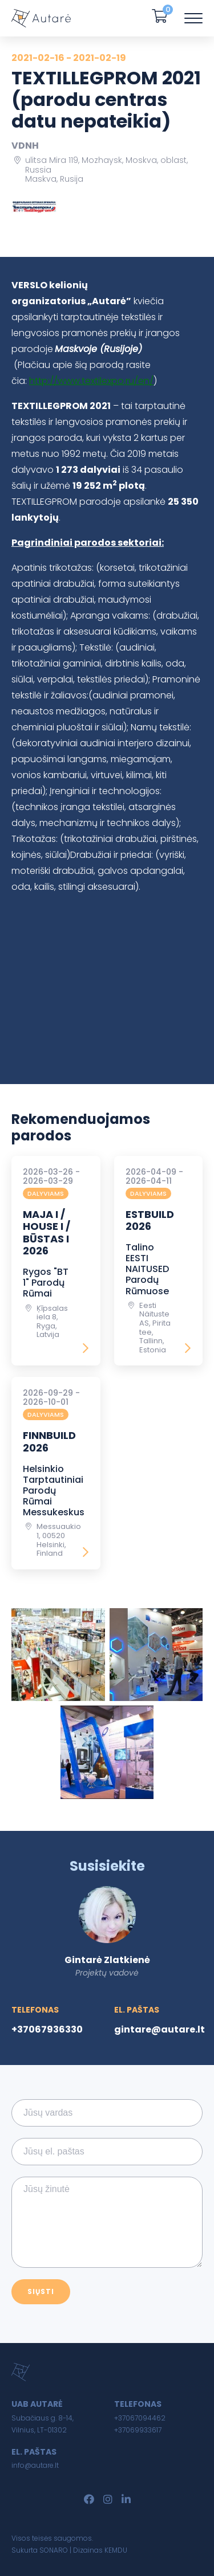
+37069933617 (137, 2430)
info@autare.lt (35, 2465)
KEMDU (115, 2550)
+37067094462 (139, 2418)
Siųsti (40, 2291)
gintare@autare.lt (159, 2029)
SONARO (53, 2550)
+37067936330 (47, 2029)
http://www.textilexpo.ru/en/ (91, 380)
